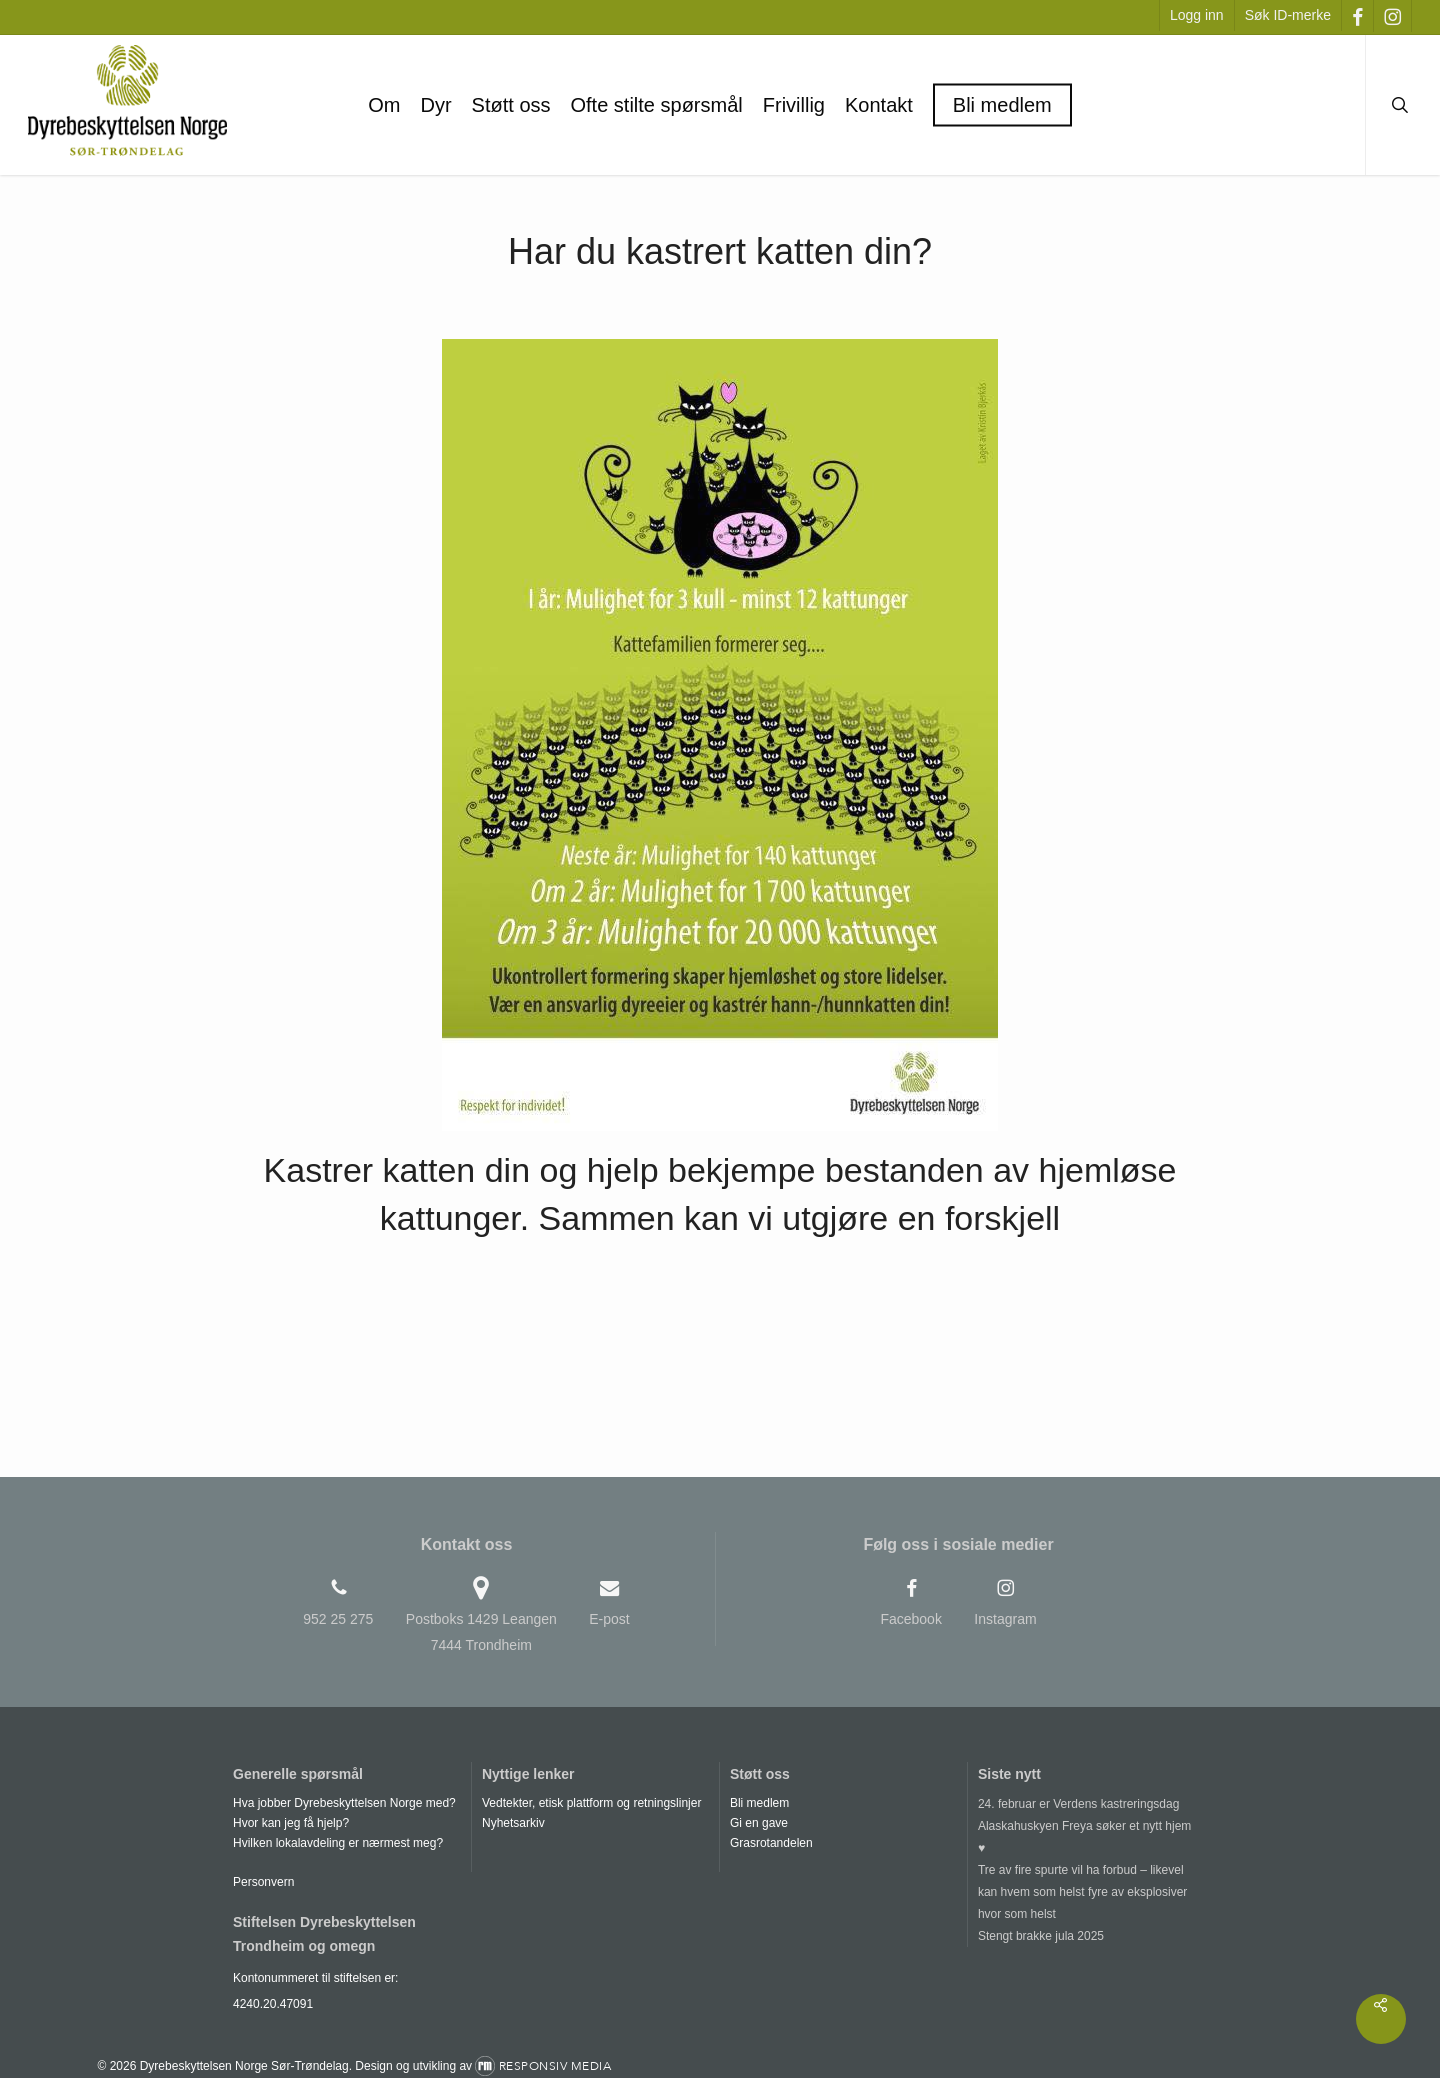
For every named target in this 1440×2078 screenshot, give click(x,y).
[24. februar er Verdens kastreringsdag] (1089, 1804)
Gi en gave (759, 1823)
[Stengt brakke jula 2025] (1089, 1936)
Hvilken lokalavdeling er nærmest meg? (338, 1843)
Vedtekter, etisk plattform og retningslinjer (591, 1803)
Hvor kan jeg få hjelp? (291, 1823)
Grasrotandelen (771, 1843)
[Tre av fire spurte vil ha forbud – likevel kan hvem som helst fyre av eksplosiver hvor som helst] (1089, 1892)
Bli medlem (759, 1803)
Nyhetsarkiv (513, 1823)
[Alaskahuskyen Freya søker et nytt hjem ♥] (1089, 1837)
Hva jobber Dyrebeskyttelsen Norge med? (344, 1803)
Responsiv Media (555, 2066)
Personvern (263, 1882)
